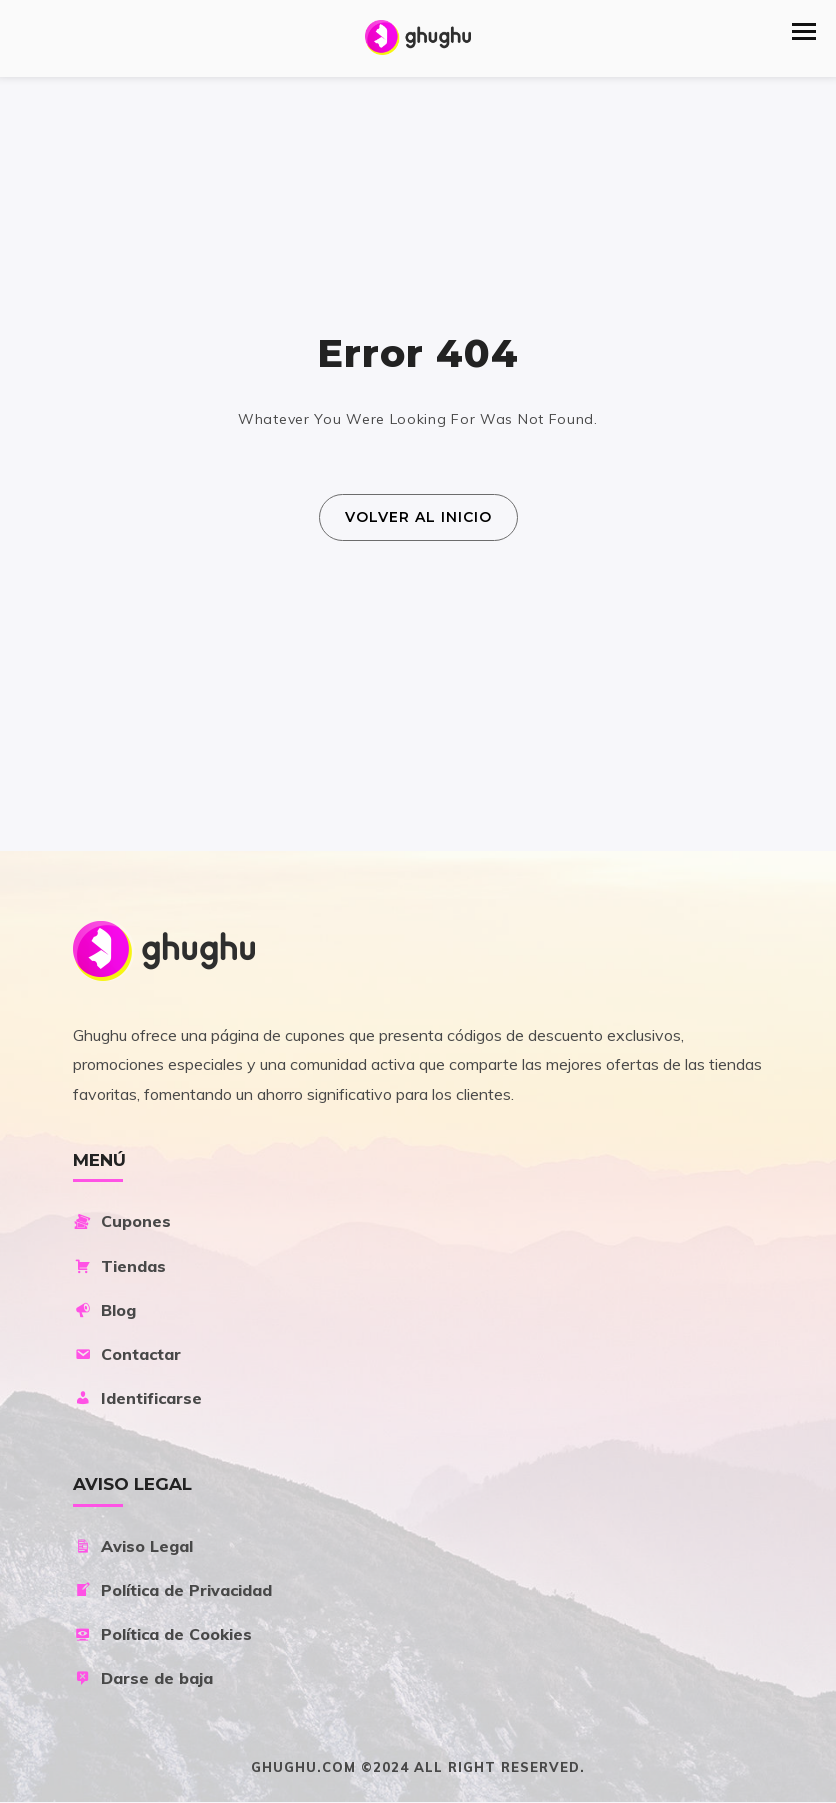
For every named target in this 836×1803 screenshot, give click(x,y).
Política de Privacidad (172, 1590)
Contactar (127, 1354)
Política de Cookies (162, 1634)
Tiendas (119, 1266)
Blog (104, 1310)
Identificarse (137, 1398)
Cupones (122, 1221)
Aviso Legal (133, 1546)
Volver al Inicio (418, 517)
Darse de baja (143, 1678)
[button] (804, 31)
